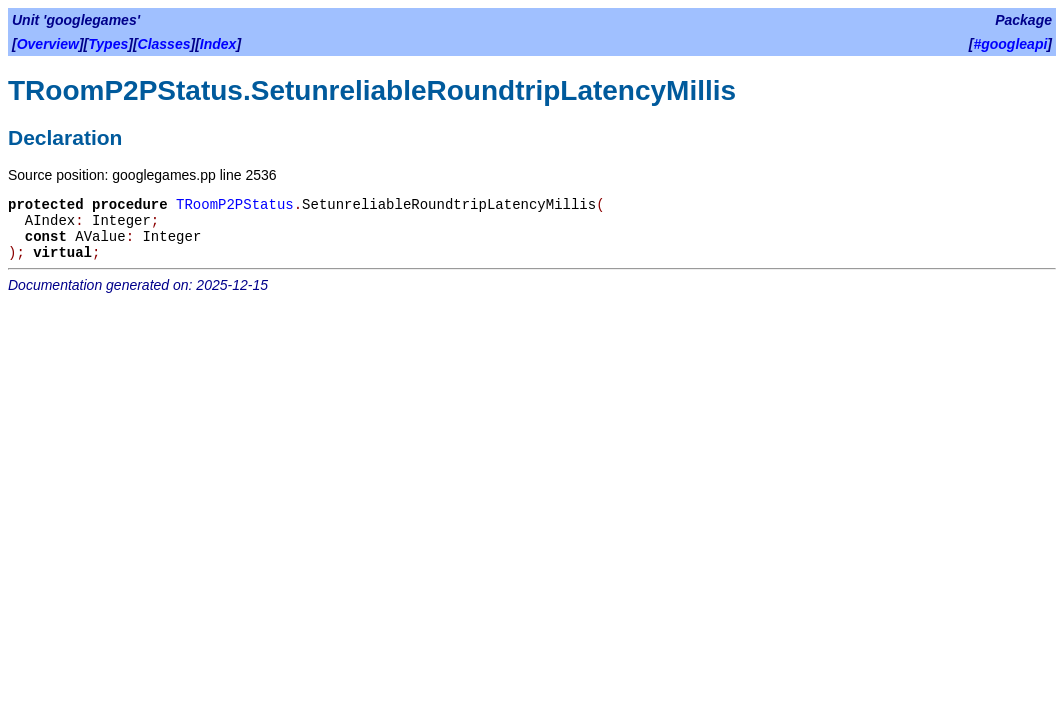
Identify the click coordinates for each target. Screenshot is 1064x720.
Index (218, 44)
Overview (48, 44)
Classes (164, 44)
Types (108, 44)
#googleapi (1010, 44)
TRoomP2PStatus (235, 205)
